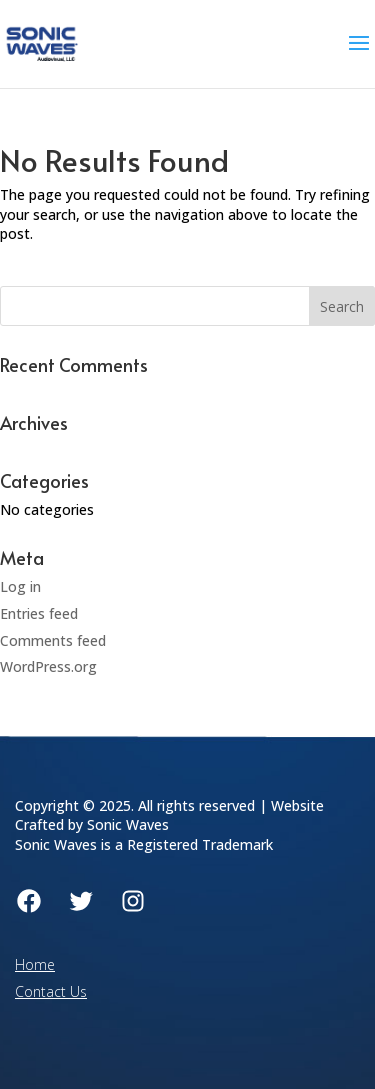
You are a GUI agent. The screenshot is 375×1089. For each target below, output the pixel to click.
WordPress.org (48, 666)
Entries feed (39, 613)
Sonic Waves (128, 824)
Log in (20, 586)
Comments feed (53, 640)
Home (35, 964)
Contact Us (51, 991)
